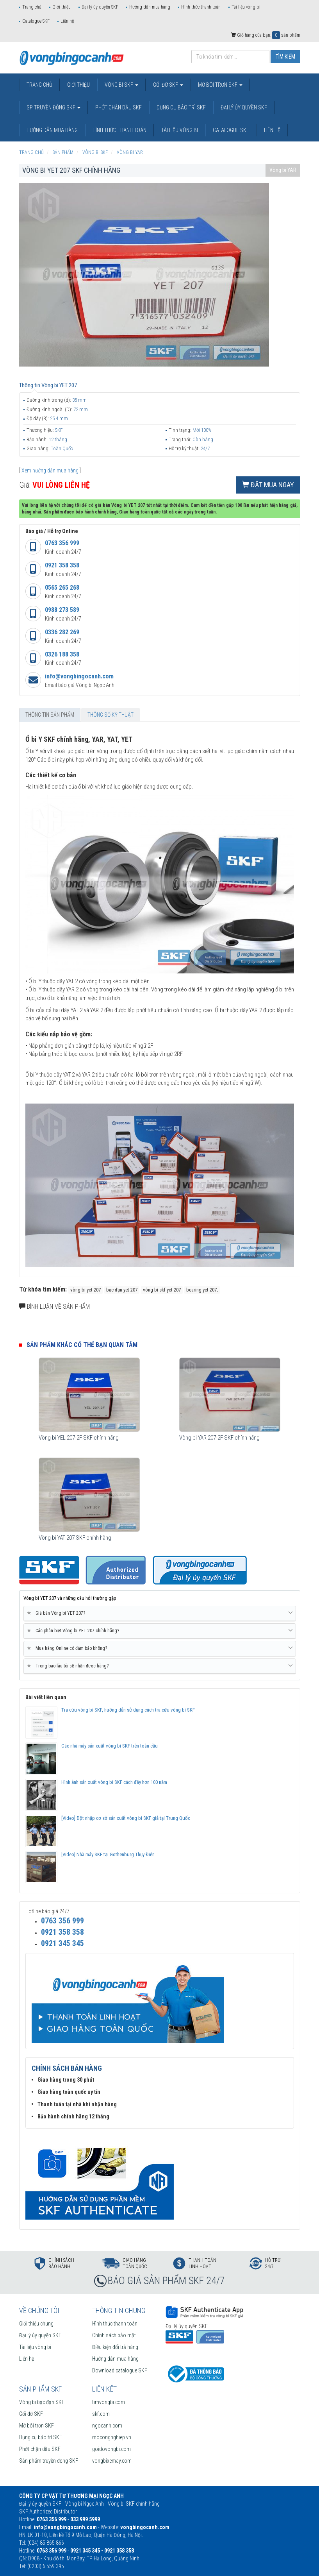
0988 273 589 (62, 610)
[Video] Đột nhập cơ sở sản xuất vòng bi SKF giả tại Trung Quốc (125, 1818)
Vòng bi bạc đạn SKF (41, 2402)
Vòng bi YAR (282, 170)
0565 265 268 (62, 587)
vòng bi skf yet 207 (162, 1290)
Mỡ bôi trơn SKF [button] (220, 85)
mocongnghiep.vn (111, 2437)
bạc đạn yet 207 (121, 1290)
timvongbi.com (108, 2402)
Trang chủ (31, 7)
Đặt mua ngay (268, 485)
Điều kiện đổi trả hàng (115, 2347)
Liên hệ (67, 21)
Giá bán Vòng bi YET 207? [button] (160, 1613)
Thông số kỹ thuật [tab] (110, 715)
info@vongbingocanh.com (79, 676)
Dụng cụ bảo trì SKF (40, 2437)
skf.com (101, 2414)
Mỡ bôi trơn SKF (36, 2425)
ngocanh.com (107, 2425)
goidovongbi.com (111, 2449)
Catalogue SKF (36, 21)
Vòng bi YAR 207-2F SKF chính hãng (219, 1437)
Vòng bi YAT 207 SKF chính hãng (75, 1537)
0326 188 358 (62, 654)
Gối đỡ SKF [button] (168, 85)
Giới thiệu (61, 7)
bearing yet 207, (202, 1290)
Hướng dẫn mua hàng (149, 7)
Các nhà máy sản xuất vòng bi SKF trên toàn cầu (109, 1746)
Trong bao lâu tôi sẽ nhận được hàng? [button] (160, 1666)
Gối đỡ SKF (31, 2414)
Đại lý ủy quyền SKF (100, 7)
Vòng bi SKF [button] (121, 85)
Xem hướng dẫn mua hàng (49, 470)
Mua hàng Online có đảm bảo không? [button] (160, 1648)
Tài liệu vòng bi (246, 7)
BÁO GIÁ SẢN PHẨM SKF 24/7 (166, 2280)
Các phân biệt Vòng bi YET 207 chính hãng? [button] (160, 1631)
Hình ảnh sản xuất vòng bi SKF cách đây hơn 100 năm (114, 1782)
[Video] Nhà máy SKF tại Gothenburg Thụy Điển (108, 1854)
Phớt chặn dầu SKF (40, 2449)
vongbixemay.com (112, 2461)
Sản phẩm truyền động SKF (48, 2461)
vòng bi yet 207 (85, 1290)
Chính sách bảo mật (114, 2335)
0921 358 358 (62, 565)
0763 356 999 (62, 543)
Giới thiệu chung (36, 2323)
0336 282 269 (62, 632)
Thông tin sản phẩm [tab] (49, 715)
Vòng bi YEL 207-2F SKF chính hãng (79, 1437)
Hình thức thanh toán (201, 7)
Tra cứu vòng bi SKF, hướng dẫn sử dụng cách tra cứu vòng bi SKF (128, 1710)
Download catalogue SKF (119, 2370)
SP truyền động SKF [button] (53, 107)
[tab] (160, 1613)
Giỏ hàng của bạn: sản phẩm (265, 35)
